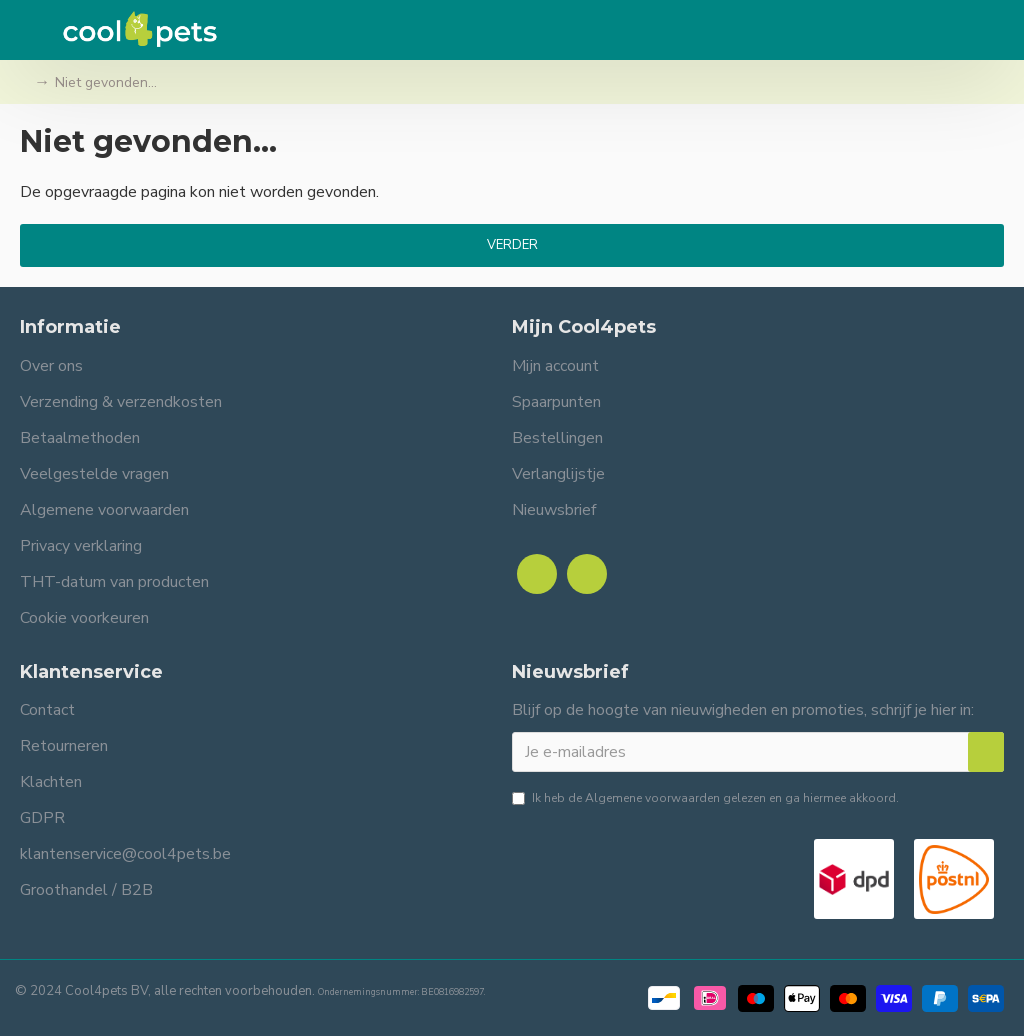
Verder (512, 245)
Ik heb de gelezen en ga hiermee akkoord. (705, 798)
